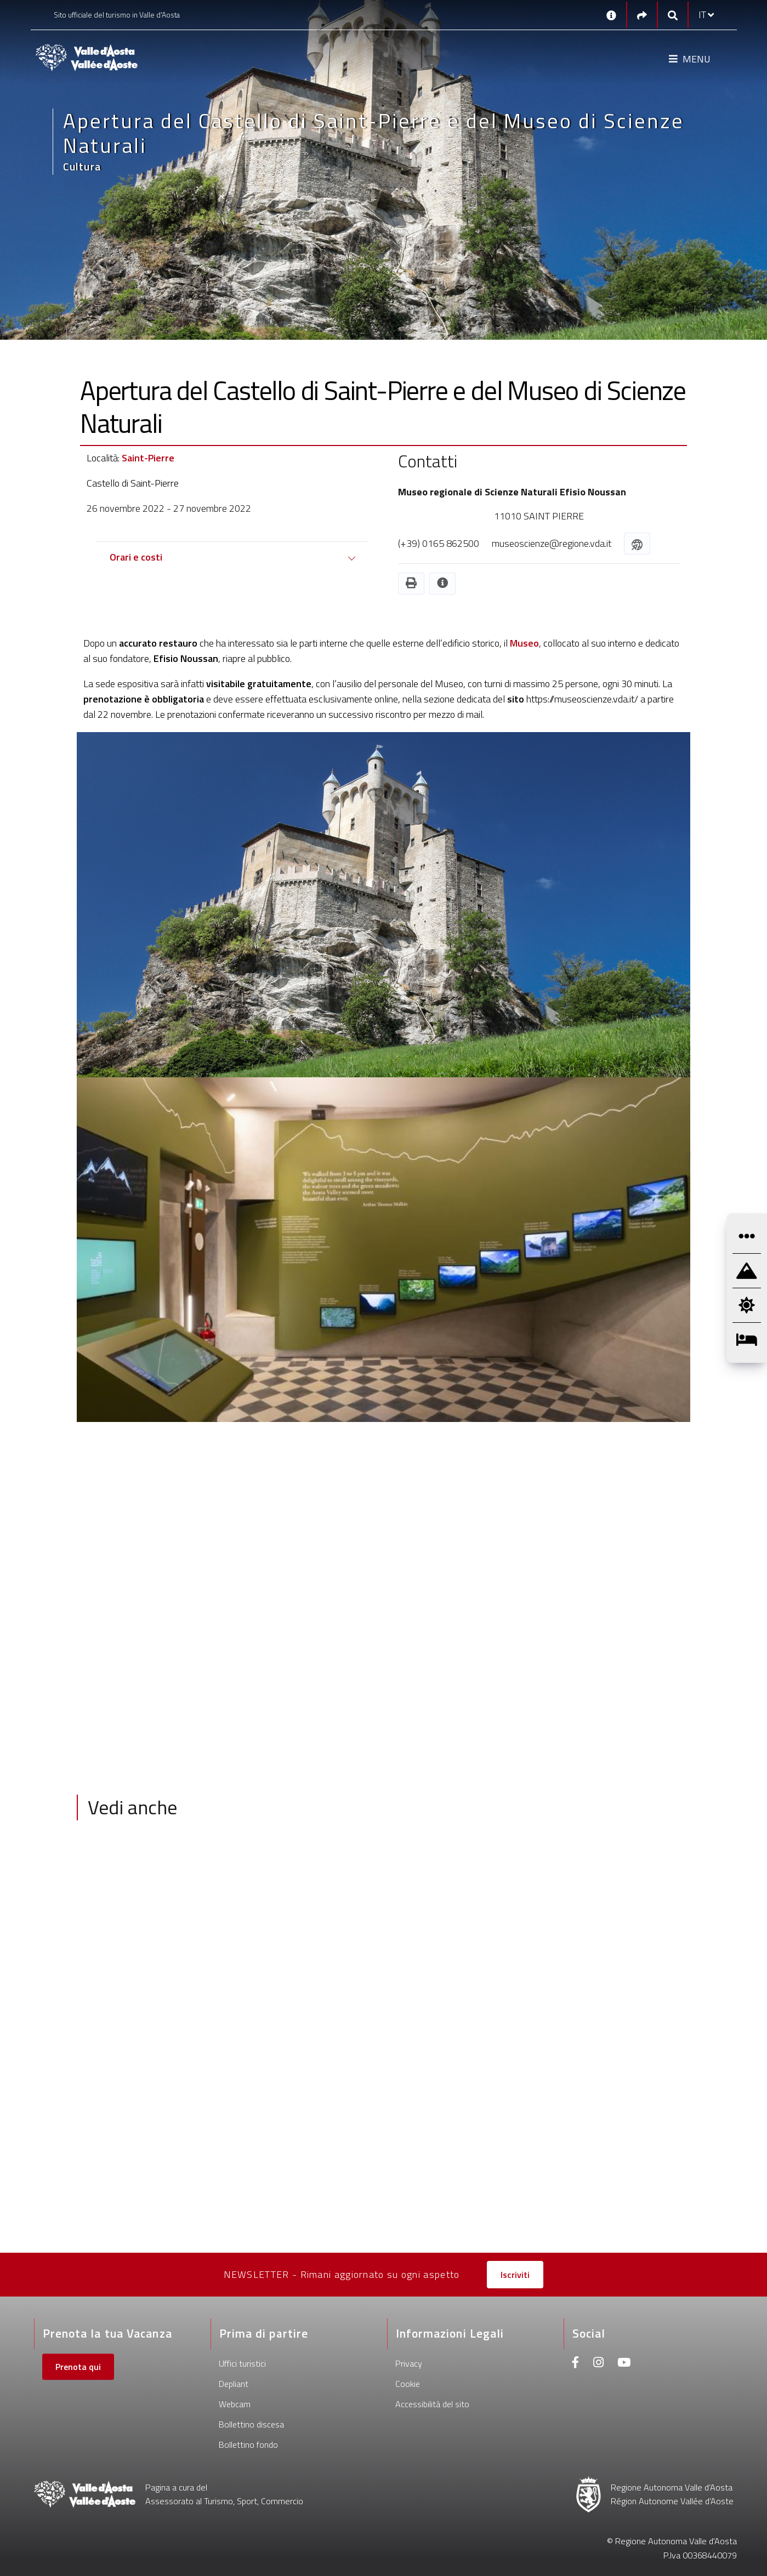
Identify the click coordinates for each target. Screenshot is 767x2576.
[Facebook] (575, 2364)
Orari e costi (136, 557)
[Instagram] (598, 2364)
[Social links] (642, 15)
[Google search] (673, 15)
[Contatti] (611, 14)
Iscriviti (515, 2274)
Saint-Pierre (148, 457)
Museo (524, 643)
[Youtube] (623, 2364)
